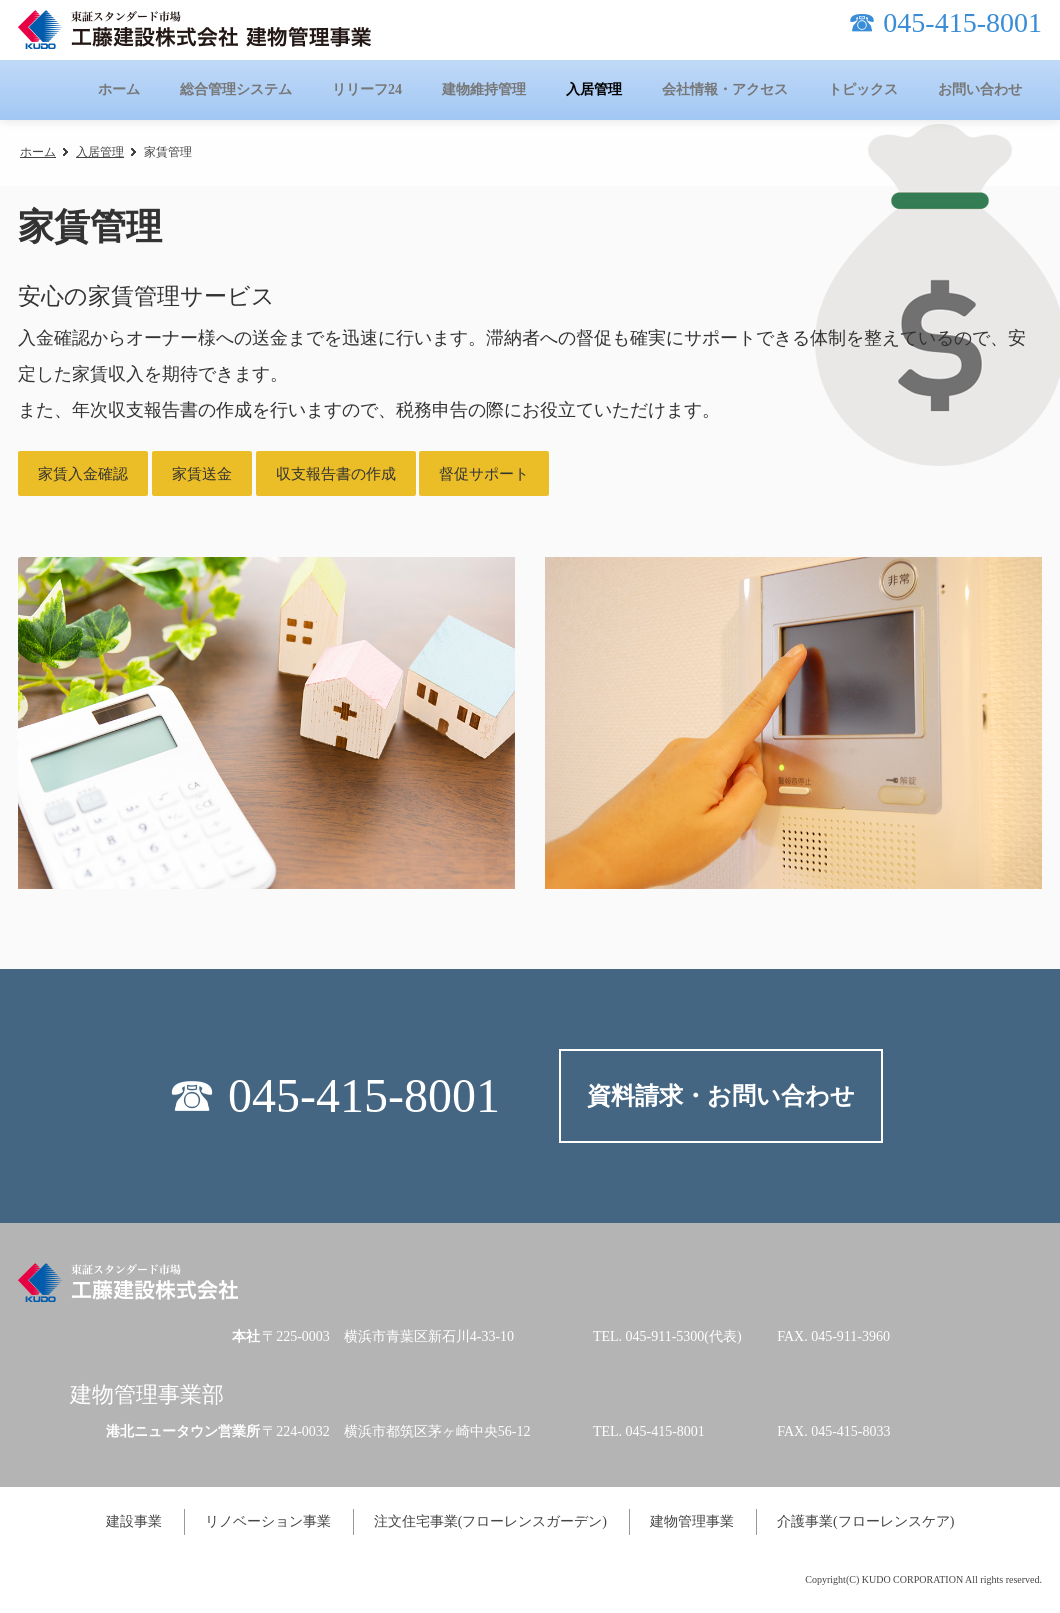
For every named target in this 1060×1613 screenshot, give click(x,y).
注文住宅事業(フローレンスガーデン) (490, 1521)
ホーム (38, 152)
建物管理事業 (692, 1521)
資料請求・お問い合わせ (721, 1096)
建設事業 (134, 1521)
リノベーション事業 (268, 1521)
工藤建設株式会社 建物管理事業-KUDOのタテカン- (194, 29)
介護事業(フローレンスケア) (865, 1521)
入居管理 (100, 152)
